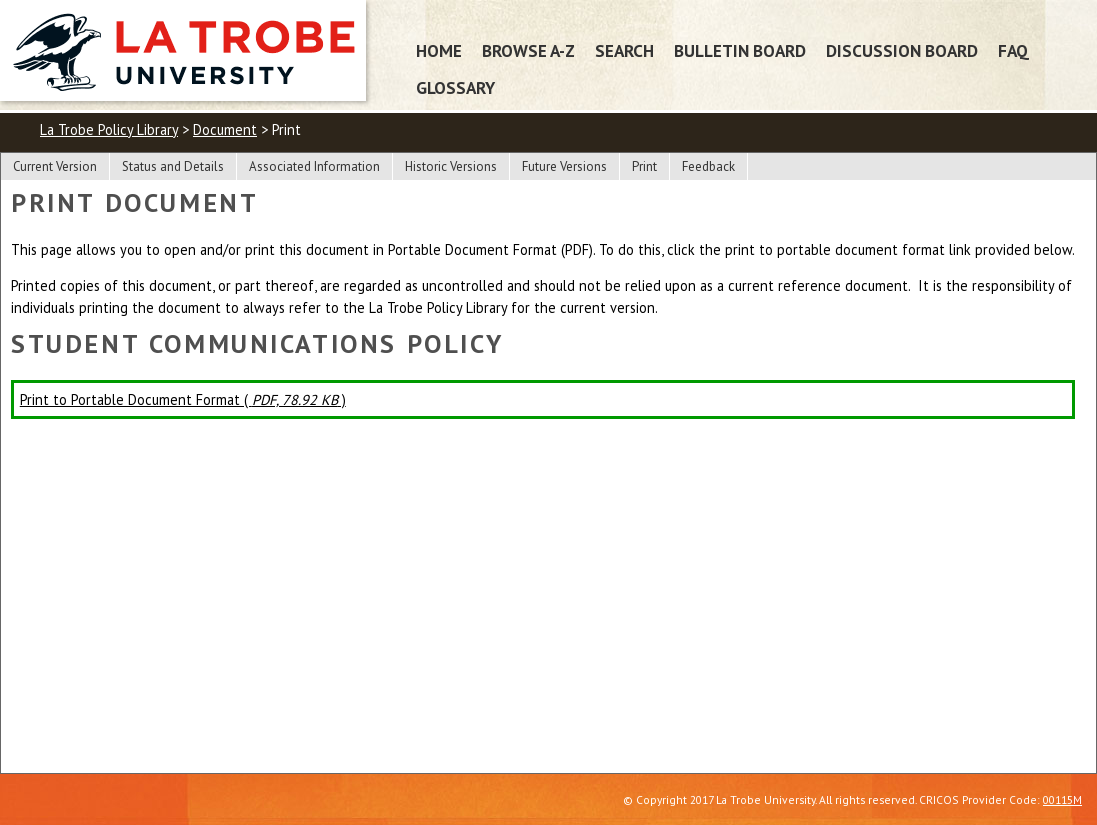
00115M (1062, 799)
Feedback (708, 166)
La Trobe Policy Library (109, 129)
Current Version (55, 166)
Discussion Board (902, 50)
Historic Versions (451, 166)
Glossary (455, 87)
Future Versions (564, 166)
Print (644, 166)
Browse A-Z (528, 50)
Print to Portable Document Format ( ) (183, 399)
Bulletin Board (740, 50)
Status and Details (173, 166)
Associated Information (314, 166)
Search (624, 50)
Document (225, 129)
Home (439, 50)
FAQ (1013, 50)
